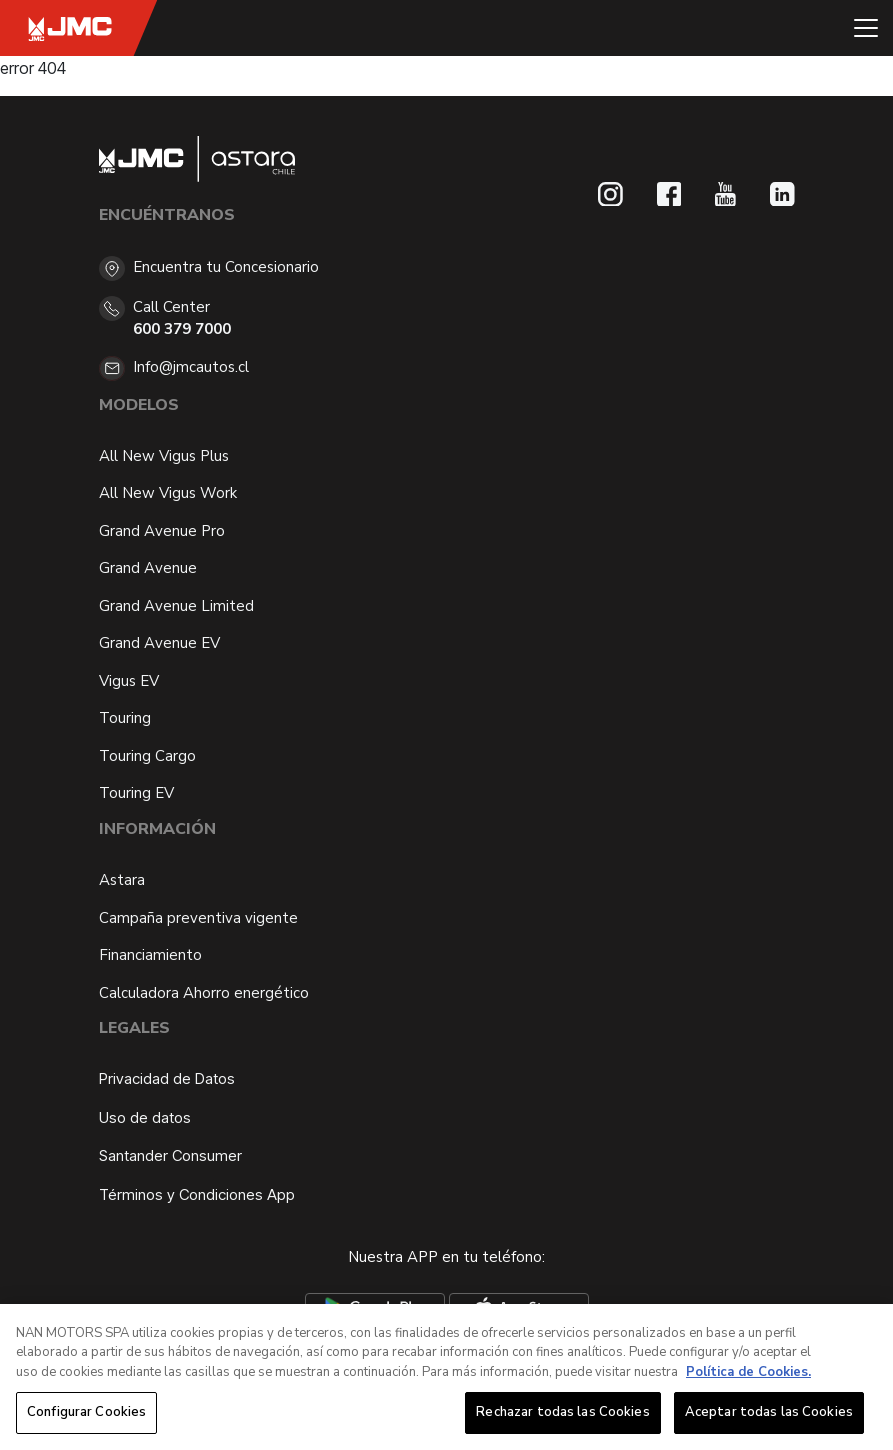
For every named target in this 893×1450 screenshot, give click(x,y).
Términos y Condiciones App (197, 1194)
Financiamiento (150, 955)
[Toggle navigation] (866, 28)
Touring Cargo (147, 756)
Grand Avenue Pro (162, 531)
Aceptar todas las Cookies (769, 1414)
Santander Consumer (170, 1155)
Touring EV (136, 793)
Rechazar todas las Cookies (562, 1414)
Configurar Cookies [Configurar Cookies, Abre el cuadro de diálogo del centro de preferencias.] (86, 1414)
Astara (122, 880)
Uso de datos (145, 1117)
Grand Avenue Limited (176, 606)
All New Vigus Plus (164, 456)
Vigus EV (129, 681)
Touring (125, 718)
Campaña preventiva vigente (198, 918)
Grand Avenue (148, 568)
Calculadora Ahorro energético (204, 993)
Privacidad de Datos (167, 1078)
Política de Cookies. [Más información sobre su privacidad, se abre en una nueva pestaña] (748, 1373)
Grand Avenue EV (159, 643)
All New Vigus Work (168, 493)
